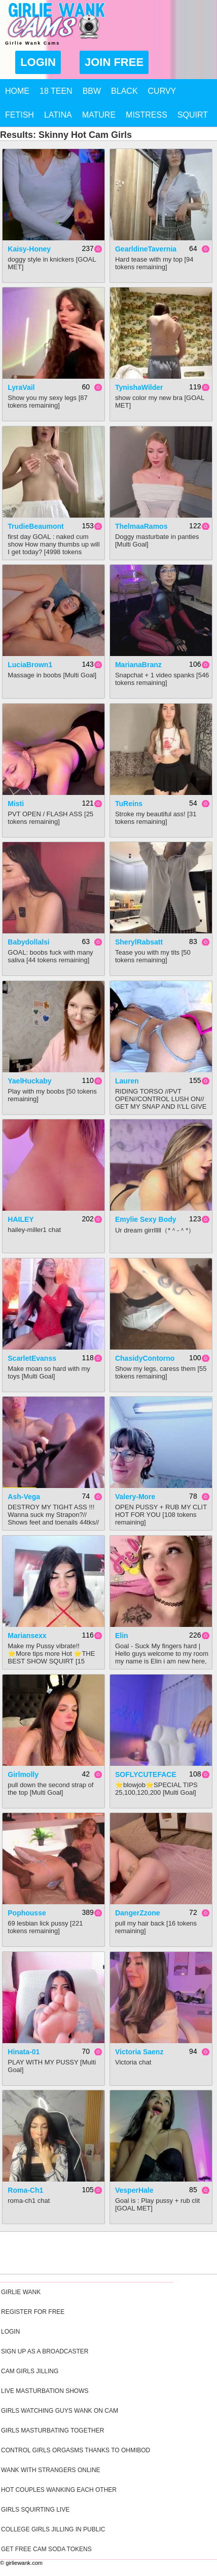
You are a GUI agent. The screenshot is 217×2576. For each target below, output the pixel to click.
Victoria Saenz (139, 2052)
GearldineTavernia (145, 249)
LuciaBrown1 (30, 665)
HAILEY (20, 1219)
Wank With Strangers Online (50, 2470)
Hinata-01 (24, 2052)
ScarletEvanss (32, 1358)
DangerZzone (137, 1913)
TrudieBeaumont (35, 526)
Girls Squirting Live (35, 2509)
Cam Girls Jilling (29, 2371)
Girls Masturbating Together (52, 2430)
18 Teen (56, 91)
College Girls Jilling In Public (53, 2529)
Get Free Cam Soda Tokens (46, 2549)
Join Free (114, 62)
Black (124, 91)
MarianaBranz (138, 665)
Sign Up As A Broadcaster (45, 2351)
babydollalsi (28, 942)
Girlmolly (23, 1774)
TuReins (128, 804)
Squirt (192, 115)
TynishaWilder (139, 387)
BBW (92, 91)
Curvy (162, 91)
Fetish (19, 115)
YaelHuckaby (29, 1081)
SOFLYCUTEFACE (145, 1774)
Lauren (127, 1081)
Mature (99, 115)
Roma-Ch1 (25, 2190)
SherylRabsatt (139, 942)
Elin (121, 1635)
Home (17, 91)
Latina (58, 115)
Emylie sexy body (145, 1219)
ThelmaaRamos (141, 526)
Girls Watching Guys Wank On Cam (59, 2410)
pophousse (27, 1913)
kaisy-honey (29, 249)
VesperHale (134, 2190)
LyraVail (21, 387)
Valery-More (135, 1497)
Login (38, 62)
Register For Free (32, 2311)
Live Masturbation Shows (44, 2390)
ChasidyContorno (144, 1358)
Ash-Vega (24, 1497)
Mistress (146, 115)
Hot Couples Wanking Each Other (59, 2489)
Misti (16, 804)
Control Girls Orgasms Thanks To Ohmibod (75, 2450)
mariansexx (27, 1635)
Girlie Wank (21, 2292)
